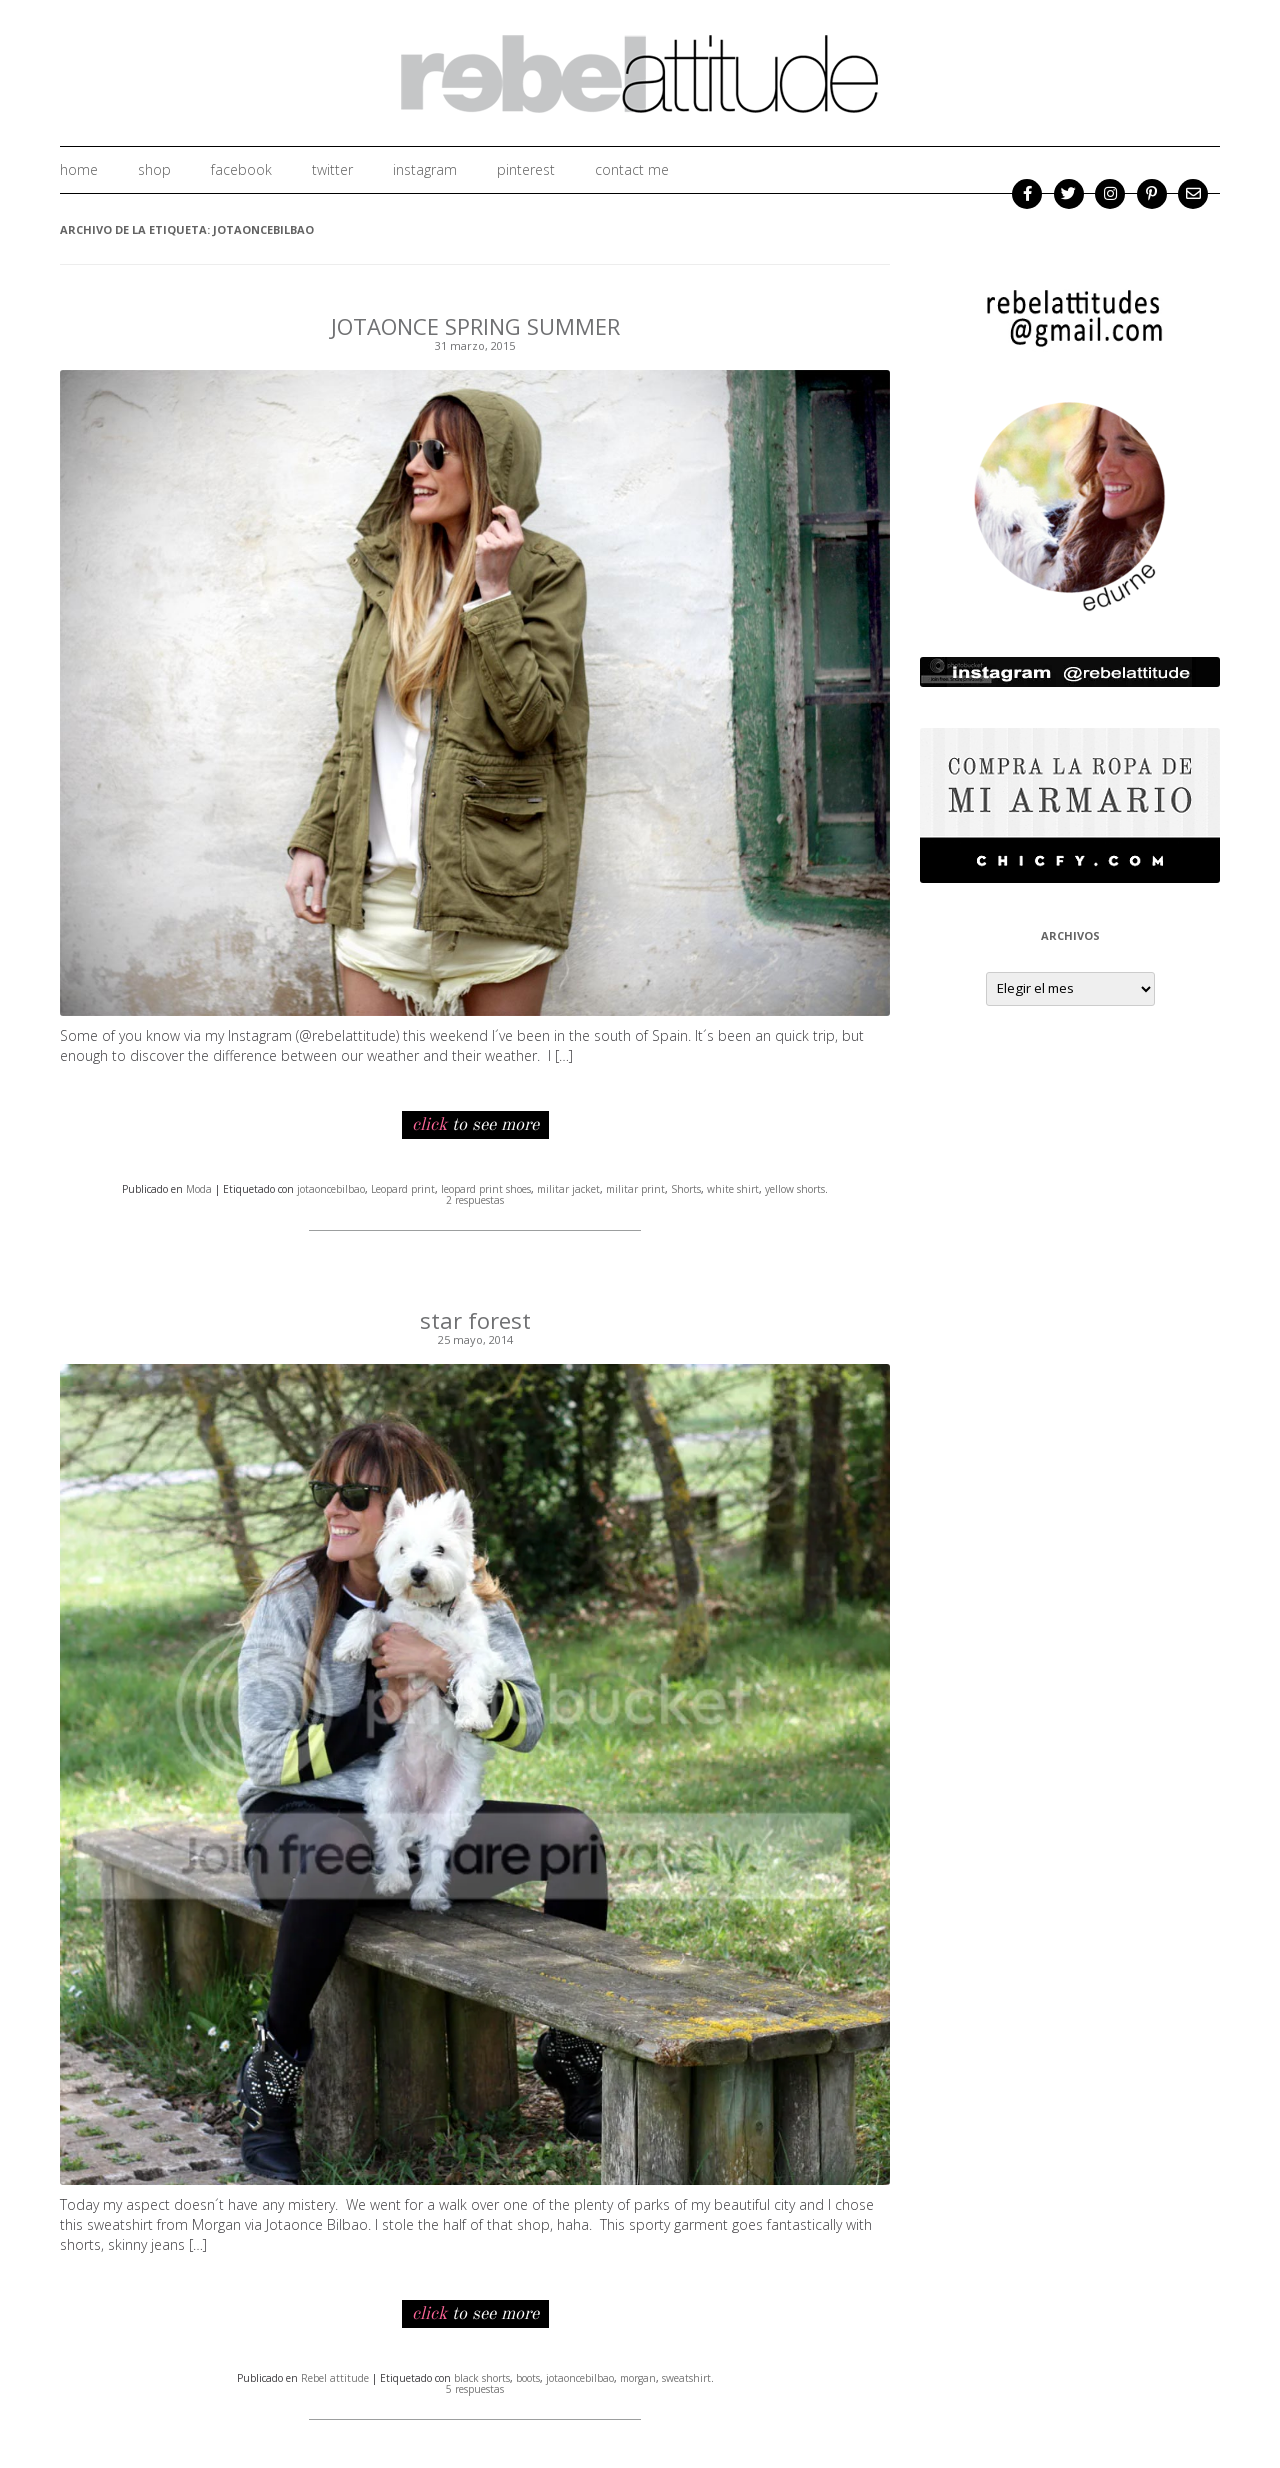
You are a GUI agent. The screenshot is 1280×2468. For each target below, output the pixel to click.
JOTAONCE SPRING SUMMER (475, 326)
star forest (475, 1320)
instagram (425, 169)
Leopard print (403, 1189)
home (79, 169)
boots (528, 2378)
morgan (638, 2378)
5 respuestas (475, 2389)
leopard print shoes (486, 1189)
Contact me (632, 169)
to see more (475, 1125)
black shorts (482, 2378)
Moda (199, 1189)
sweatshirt (686, 2378)
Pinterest (526, 169)
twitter (332, 169)
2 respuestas (475, 1200)
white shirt (733, 1189)
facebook (241, 169)
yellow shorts (795, 1189)
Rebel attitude (335, 2378)
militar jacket (568, 1189)
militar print (635, 1189)
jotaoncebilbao (331, 1189)
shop (154, 169)
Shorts (686, 1189)
